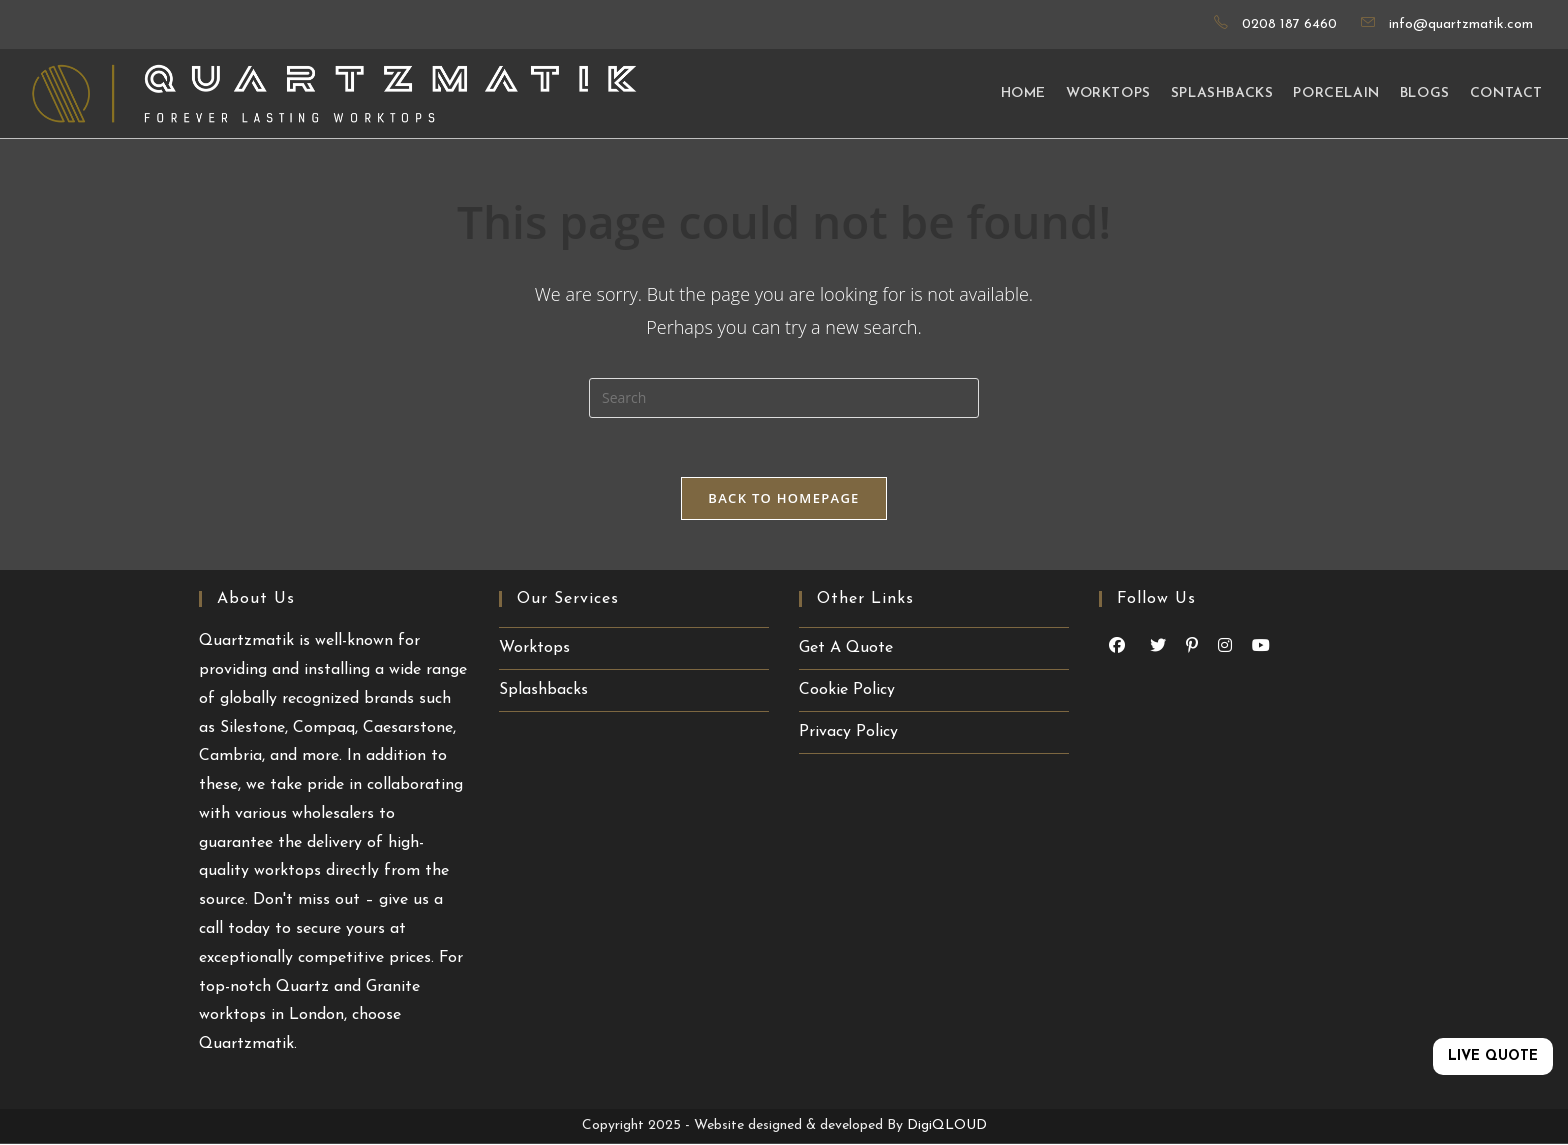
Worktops (534, 649)
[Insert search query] (784, 398)
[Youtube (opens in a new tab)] (1158, 648)
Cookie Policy (847, 691)
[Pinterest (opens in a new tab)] (1192, 648)
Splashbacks (543, 691)
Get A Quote (846, 649)
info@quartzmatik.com (1461, 24)
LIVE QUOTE (1493, 1055)
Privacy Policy (848, 733)
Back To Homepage (783, 499)
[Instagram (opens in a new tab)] (1225, 648)
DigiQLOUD (947, 1126)
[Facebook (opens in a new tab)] (1117, 648)
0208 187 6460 (1289, 24)
